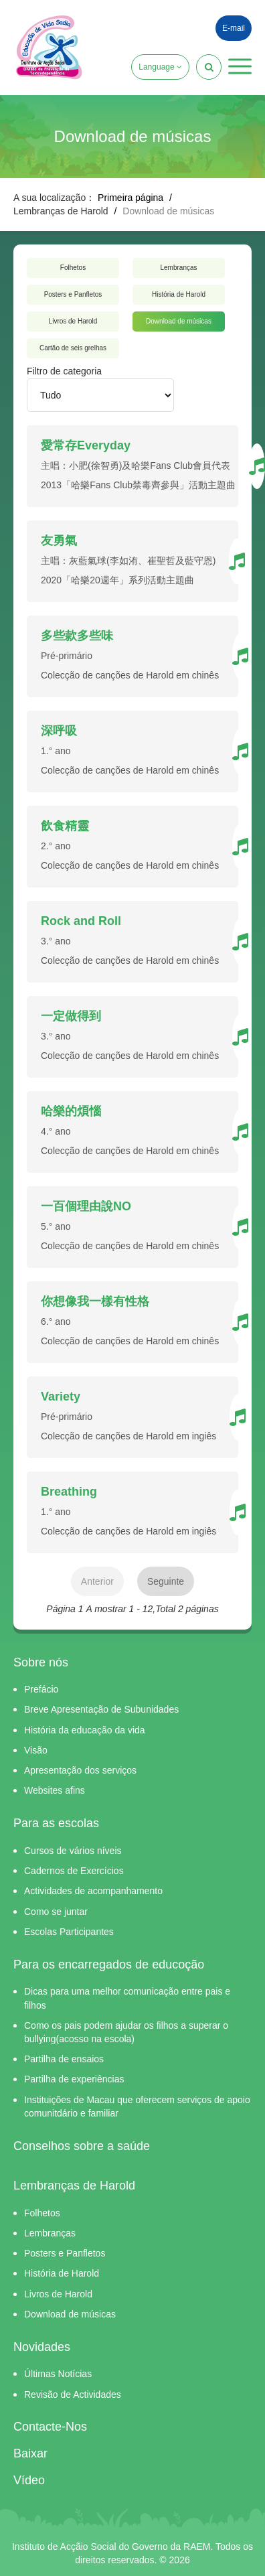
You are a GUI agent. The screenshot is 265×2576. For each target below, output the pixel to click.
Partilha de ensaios (64, 2059)
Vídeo (29, 2480)
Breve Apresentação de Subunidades (101, 1709)
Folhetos (73, 267)
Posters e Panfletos (73, 294)
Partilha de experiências (74, 2079)
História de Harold (178, 294)
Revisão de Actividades (72, 2394)
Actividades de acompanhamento (93, 1890)
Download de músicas (178, 321)
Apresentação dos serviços (80, 1770)
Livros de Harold (73, 321)
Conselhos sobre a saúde (81, 2146)
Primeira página (130, 197)
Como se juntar (56, 1911)
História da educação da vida (84, 1730)
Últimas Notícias (58, 2373)
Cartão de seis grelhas (72, 348)
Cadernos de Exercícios (74, 1870)
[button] (240, 66)
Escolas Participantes (69, 1931)
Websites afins (54, 1790)
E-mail (233, 28)
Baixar (30, 2453)
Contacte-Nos (50, 2426)
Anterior (97, 1581)
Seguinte (165, 1581)
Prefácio (41, 1689)
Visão (36, 1750)
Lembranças (178, 267)
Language (160, 67)
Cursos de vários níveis (73, 1850)
